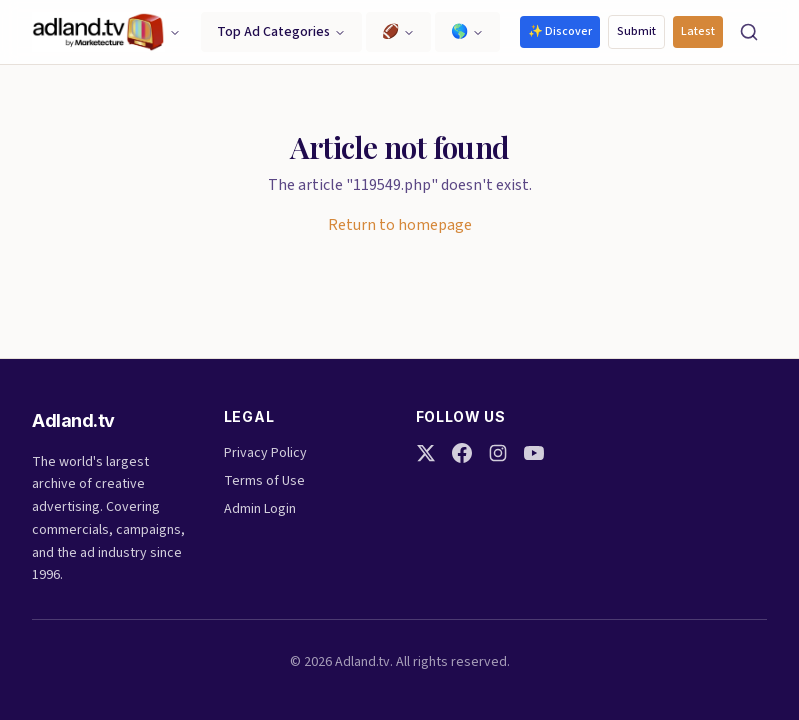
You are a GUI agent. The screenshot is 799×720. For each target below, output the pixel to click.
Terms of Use (264, 481)
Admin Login (260, 509)
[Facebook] (462, 453)
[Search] (749, 32)
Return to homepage (400, 225)
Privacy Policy (265, 453)
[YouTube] (534, 453)
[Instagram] (498, 453)
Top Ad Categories (281, 32)
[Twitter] (426, 453)
